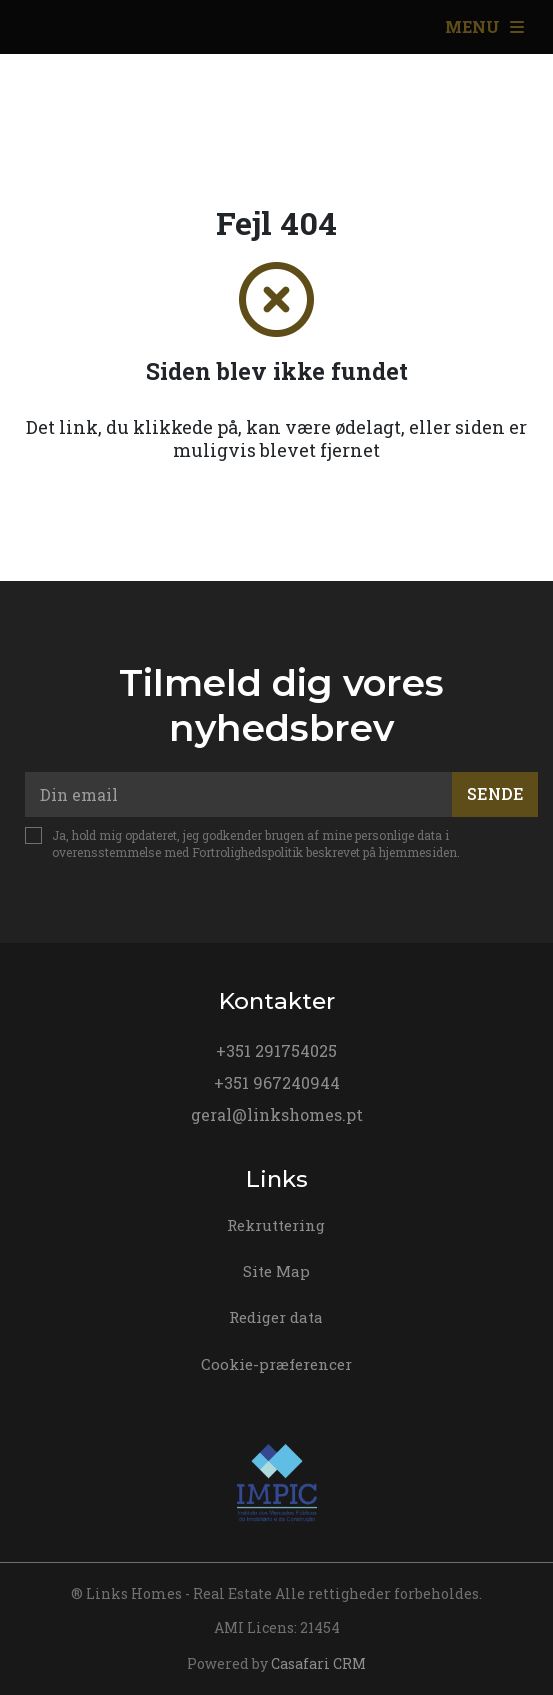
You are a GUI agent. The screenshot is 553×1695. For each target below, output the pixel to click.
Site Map (276, 1271)
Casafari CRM (318, 1663)
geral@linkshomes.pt (277, 1114)
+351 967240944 (277, 1082)
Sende (495, 793)
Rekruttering (276, 1225)
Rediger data (276, 1317)
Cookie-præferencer (276, 1364)
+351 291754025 (276, 1050)
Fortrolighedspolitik (247, 852)
